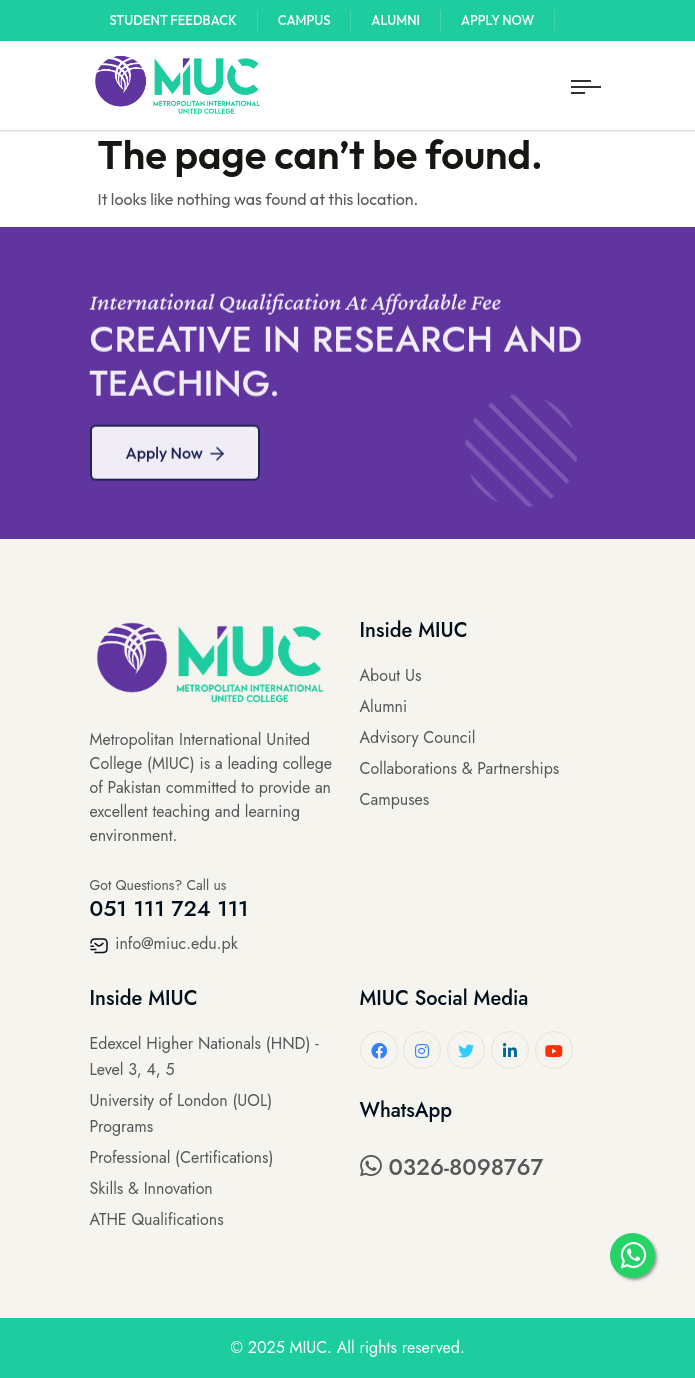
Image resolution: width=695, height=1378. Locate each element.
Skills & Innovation (151, 1188)
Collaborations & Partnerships (460, 768)
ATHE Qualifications (157, 1219)
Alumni (395, 20)
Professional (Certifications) (182, 1157)
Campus (304, 20)
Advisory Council (418, 737)
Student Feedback (173, 20)
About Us (391, 675)
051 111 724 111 (169, 908)
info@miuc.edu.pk (164, 943)
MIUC (308, 1347)
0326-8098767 (452, 1167)
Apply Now (497, 20)
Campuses (395, 799)
